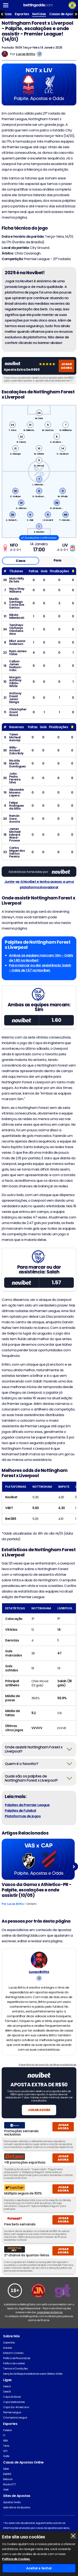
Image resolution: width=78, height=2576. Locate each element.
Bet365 (7, 2474)
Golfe (6, 2456)
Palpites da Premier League (27, 1805)
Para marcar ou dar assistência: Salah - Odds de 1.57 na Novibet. (40, 968)
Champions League (15, 2417)
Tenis (6, 2446)
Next (74, 1866)
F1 (4, 2435)
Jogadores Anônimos (50, 2312)
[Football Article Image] (38, 1859)
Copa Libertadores (14, 2402)
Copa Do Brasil (12, 2397)
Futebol (7, 2430)
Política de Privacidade (16, 2358)
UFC (5, 2451)
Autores (7, 2348)
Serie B (7, 2391)
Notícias (39, 14)
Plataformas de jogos (23, 1816)
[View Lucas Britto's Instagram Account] (39, 54)
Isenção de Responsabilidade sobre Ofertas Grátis (33, 2373)
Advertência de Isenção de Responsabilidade (47, 2064)
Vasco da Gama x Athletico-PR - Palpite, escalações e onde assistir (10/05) (37, 1890)
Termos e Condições (15, 2368)
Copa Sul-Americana (16, 2407)
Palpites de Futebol (20, 1810)
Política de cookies (14, 2363)
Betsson (8, 2479)
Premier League (12, 2412)
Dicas (7, 14)
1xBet (6, 2469)
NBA (5, 2440)
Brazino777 (9, 2484)
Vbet (5, 2489)
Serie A (7, 2386)
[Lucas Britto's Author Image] (39, 1960)
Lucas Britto (25, 54)
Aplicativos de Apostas (16, 2507)
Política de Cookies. (16, 2559)
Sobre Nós (9, 2342)
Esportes (22, 14)
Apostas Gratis (12, 2502)
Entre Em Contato (13, 2353)
